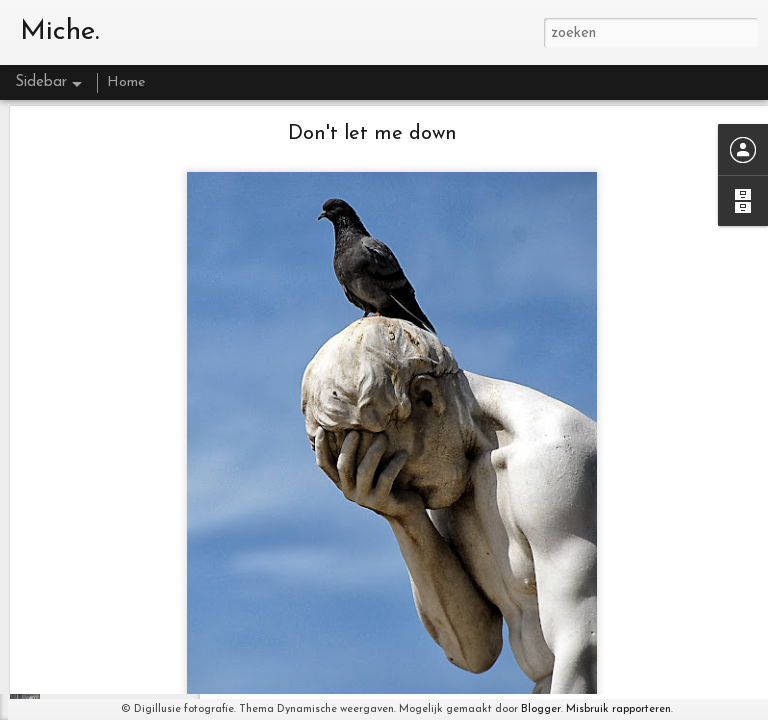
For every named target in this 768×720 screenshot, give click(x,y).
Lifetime (72, 662)
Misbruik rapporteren (618, 709)
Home (126, 82)
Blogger (541, 709)
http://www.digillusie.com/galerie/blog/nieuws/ (484, 685)
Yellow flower (86, 617)
